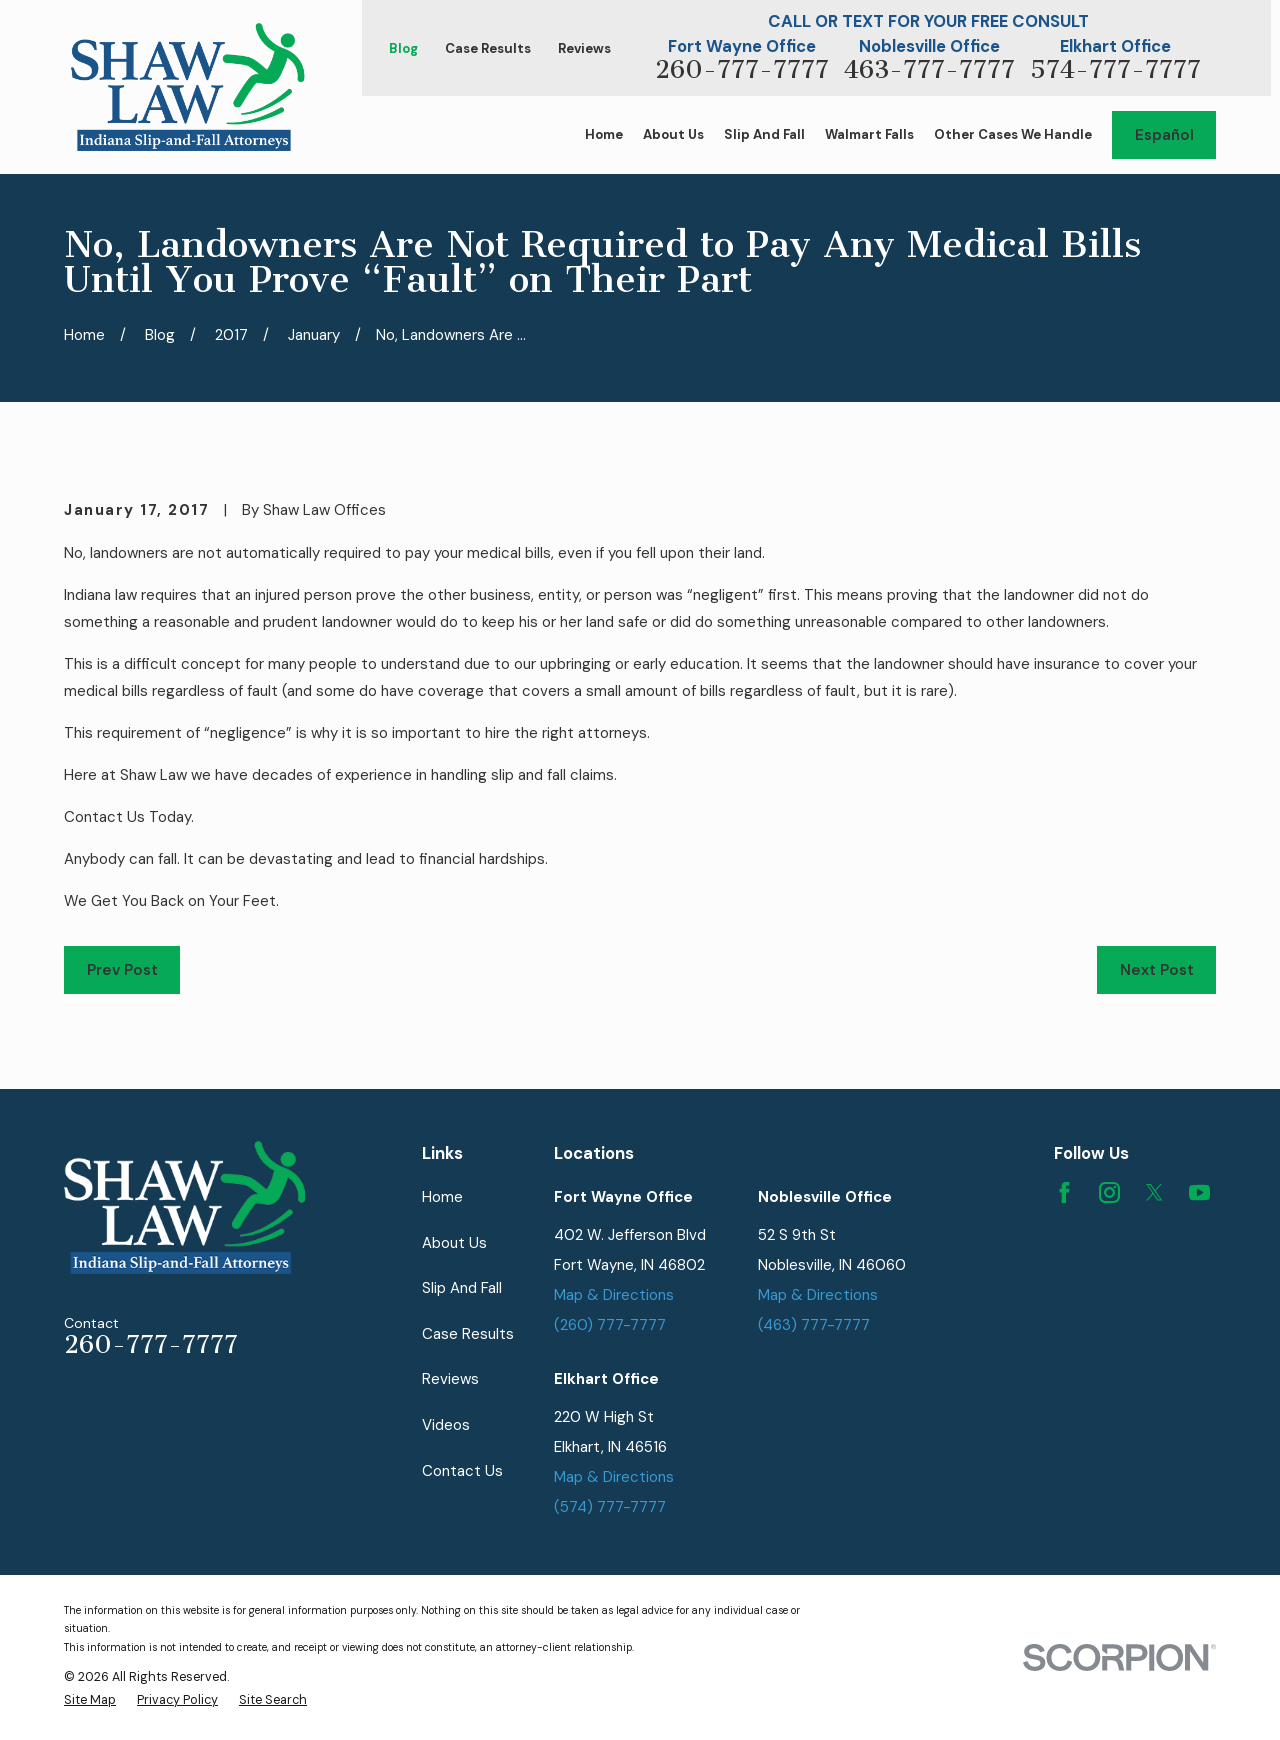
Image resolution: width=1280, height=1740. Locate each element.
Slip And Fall (462, 1288)
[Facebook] (1064, 1192)
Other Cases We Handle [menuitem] (1013, 134)
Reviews (584, 48)
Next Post (1157, 970)
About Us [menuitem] (673, 134)
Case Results (488, 48)
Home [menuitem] (604, 134)
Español (1164, 135)
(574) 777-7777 (610, 1507)
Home (442, 1197)
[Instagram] (1109, 1192)
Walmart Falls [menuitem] (869, 134)
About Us (454, 1243)
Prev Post (122, 970)
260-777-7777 (742, 70)
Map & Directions (614, 1295)
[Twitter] (1154, 1192)
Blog (403, 48)
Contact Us (462, 1471)
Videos (446, 1425)
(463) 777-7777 (814, 1325)
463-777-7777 (929, 70)
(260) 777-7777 (610, 1325)
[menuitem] (90, 1700)
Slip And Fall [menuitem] (764, 134)
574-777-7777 (1115, 70)
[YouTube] (1199, 1192)
